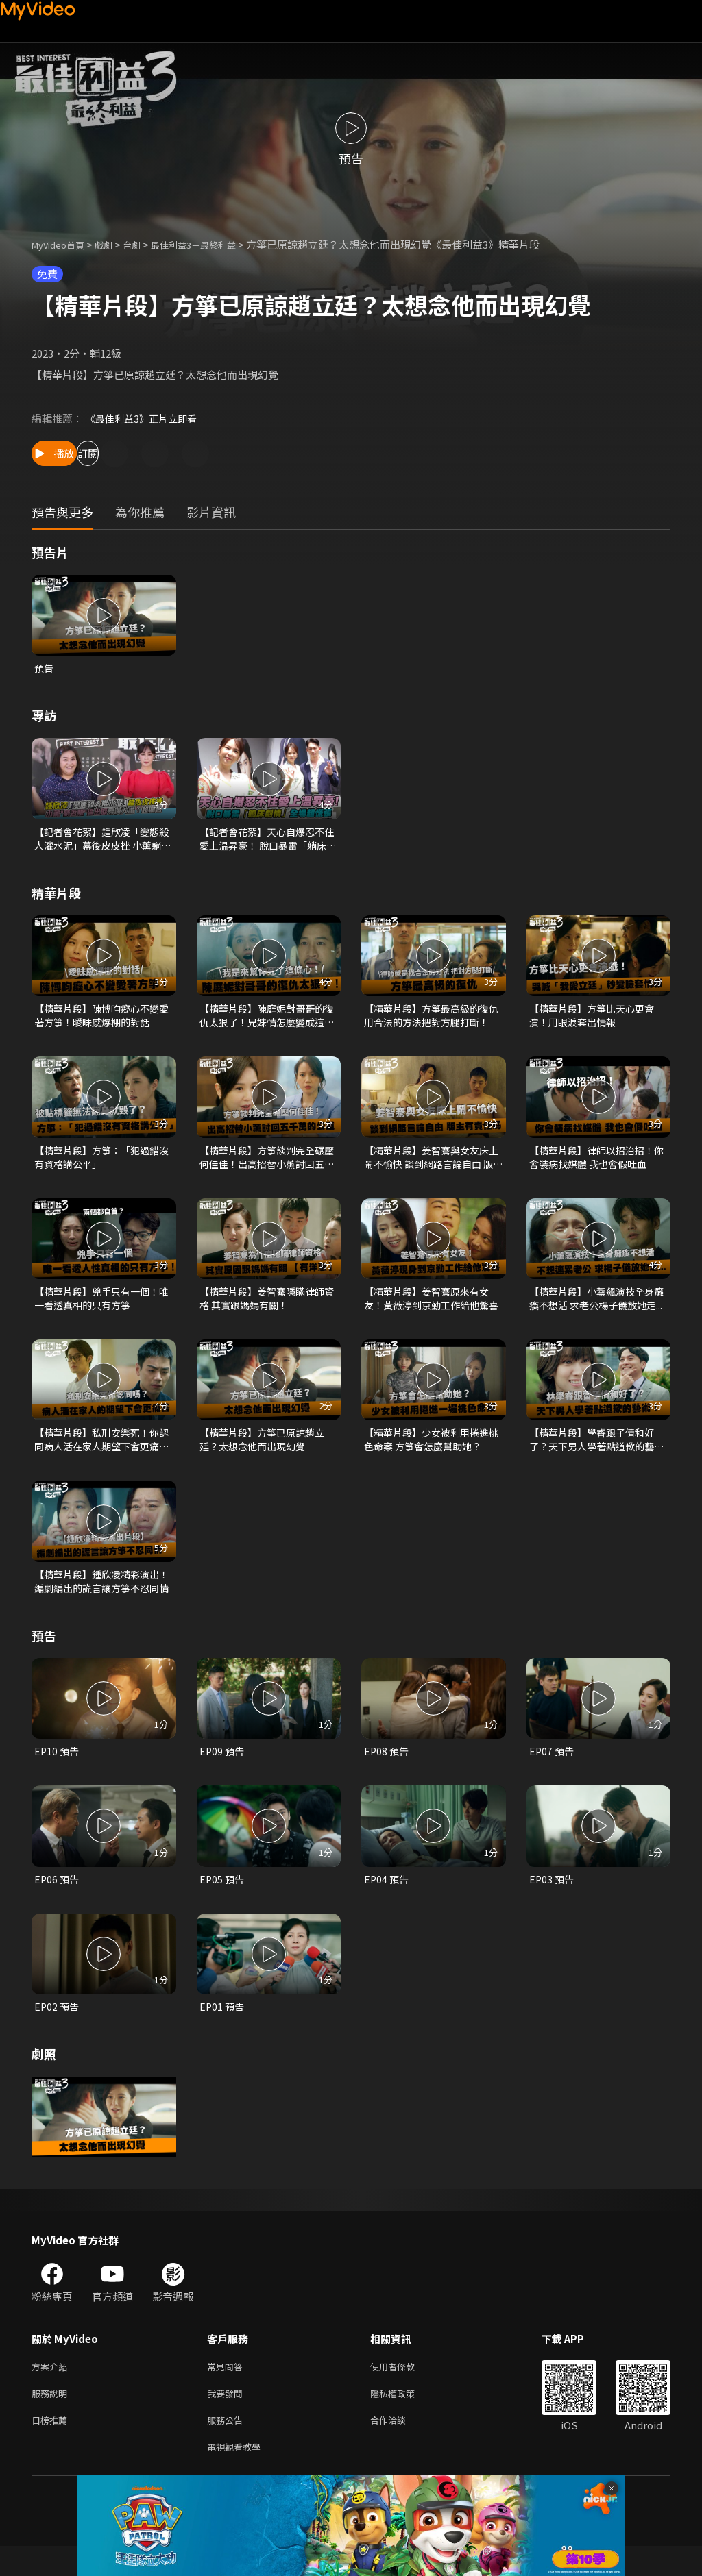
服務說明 (52, 2418)
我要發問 (227, 2418)
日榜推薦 (52, 2447)
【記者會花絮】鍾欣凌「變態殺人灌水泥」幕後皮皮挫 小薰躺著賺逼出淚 (102, 841)
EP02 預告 (57, 2027)
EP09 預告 (222, 1769)
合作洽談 (399, 2447)
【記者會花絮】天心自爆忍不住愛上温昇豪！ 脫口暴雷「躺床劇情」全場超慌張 (267, 841)
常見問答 (227, 2389)
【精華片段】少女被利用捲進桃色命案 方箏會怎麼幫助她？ (432, 1452)
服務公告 (227, 2447)
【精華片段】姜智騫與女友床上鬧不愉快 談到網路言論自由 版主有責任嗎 (432, 1165)
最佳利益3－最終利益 (215, 244)
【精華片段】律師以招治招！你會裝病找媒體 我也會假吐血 (597, 1165)
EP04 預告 (387, 1899)
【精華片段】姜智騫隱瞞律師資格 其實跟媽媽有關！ (266, 1309)
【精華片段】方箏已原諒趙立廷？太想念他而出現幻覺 (266, 1452)
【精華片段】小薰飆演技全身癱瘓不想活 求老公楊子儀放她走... (597, 1309)
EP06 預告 (57, 1899)
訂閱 (148, 453)
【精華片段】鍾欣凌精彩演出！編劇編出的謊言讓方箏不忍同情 (101, 1598)
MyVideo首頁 (63, 244)
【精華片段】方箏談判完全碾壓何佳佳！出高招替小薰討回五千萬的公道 (266, 1165)
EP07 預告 (552, 1769)
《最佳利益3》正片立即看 (145, 418)
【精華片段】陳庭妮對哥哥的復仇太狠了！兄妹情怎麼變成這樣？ (266, 1021)
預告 (44, 668)
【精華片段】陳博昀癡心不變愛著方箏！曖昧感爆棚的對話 (101, 1020)
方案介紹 (52, 2389)
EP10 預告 (57, 1769)
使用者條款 (404, 2389)
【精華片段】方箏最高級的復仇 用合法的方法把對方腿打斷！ (431, 1021)
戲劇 (114, 244)
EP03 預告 (552, 1899)
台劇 (145, 244)
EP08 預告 (387, 1769)
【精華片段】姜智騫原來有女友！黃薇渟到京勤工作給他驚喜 (431, 1309)
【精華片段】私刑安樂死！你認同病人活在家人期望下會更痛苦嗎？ (101, 1453)
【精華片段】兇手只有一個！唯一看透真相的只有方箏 (101, 1309)
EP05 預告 (222, 1899)
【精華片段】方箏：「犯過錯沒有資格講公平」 (101, 1165)
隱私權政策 (404, 2418)
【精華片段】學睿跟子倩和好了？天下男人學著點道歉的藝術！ (596, 1453)
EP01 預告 (222, 2027)
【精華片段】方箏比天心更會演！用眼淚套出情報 (596, 1020)
